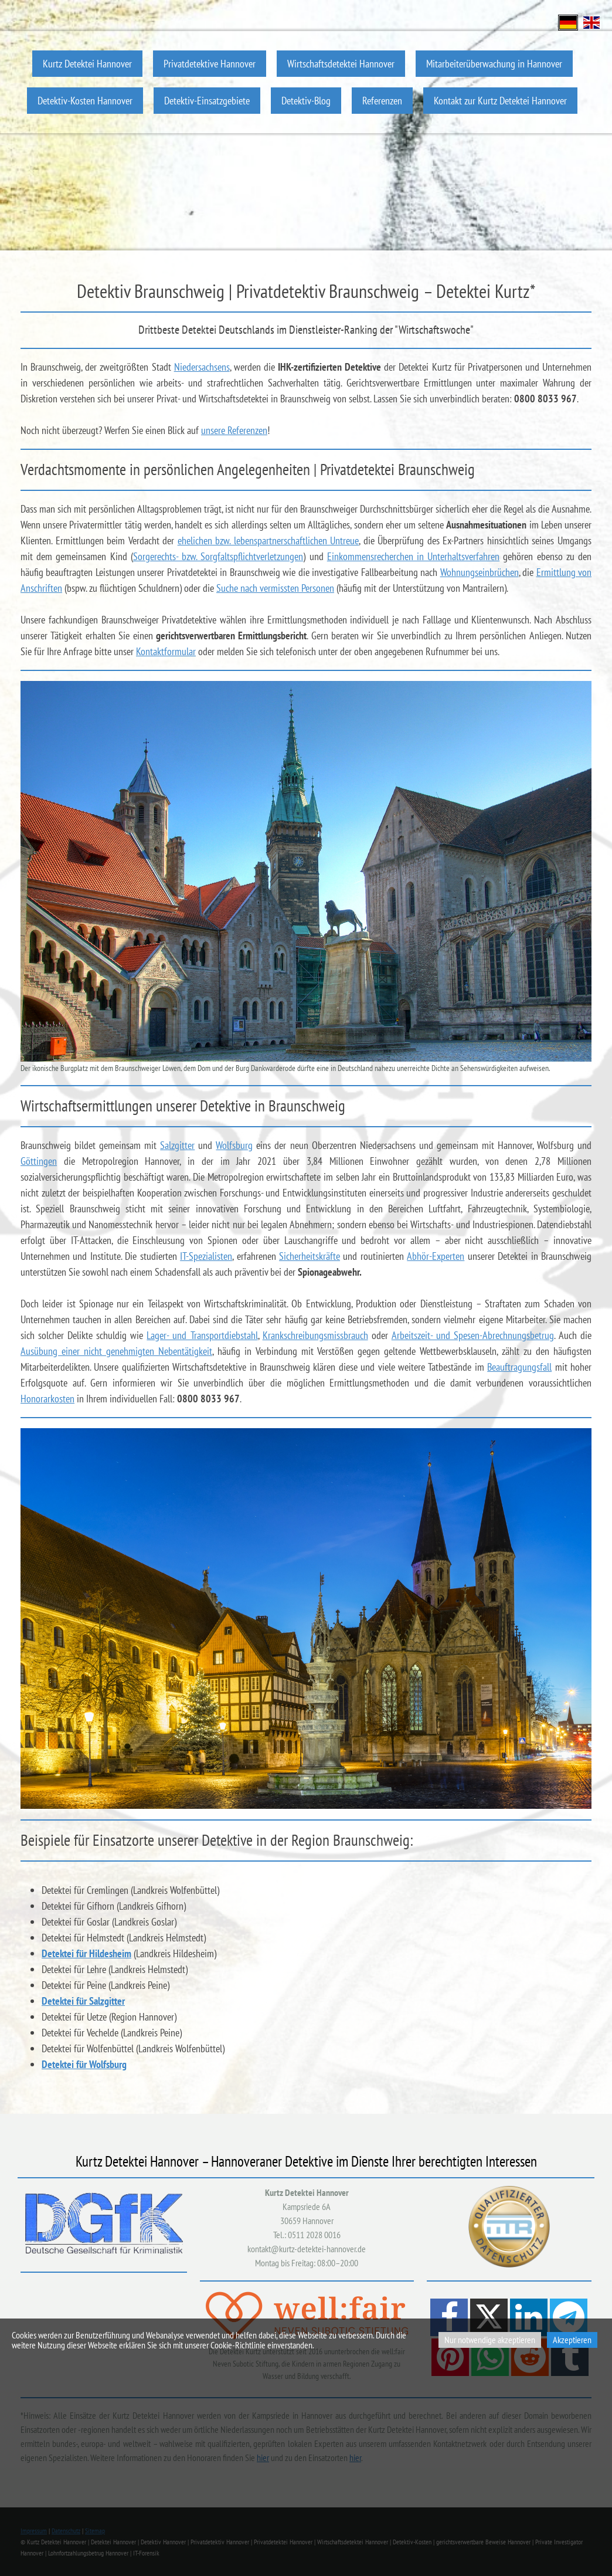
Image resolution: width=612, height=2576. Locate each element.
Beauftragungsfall (519, 1367)
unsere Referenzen (234, 430)
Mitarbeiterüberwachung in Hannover (494, 63)
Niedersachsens (202, 367)
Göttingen (39, 1161)
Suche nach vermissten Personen (275, 588)
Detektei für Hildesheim (86, 1953)
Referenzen (382, 100)
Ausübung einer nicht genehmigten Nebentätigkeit (116, 1351)
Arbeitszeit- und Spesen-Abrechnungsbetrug (473, 1335)
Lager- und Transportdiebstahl (202, 1335)
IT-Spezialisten (206, 1256)
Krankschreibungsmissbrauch (315, 1335)
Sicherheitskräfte (309, 1256)
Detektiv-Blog (306, 100)
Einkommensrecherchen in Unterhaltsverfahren (413, 556)
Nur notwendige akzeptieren (489, 2339)
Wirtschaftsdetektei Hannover (341, 63)
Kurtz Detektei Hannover (87, 63)
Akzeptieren (572, 2339)
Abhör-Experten (435, 1256)
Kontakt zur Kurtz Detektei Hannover (500, 100)
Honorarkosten (47, 1398)
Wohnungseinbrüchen (479, 572)
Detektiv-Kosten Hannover (85, 100)
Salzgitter (177, 1145)
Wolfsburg (234, 1145)
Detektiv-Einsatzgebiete (207, 100)
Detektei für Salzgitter (83, 2001)
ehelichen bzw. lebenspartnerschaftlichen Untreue (268, 540)
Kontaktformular (166, 651)
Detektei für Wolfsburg (84, 2064)
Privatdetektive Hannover (210, 63)
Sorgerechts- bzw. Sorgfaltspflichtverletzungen (218, 556)
